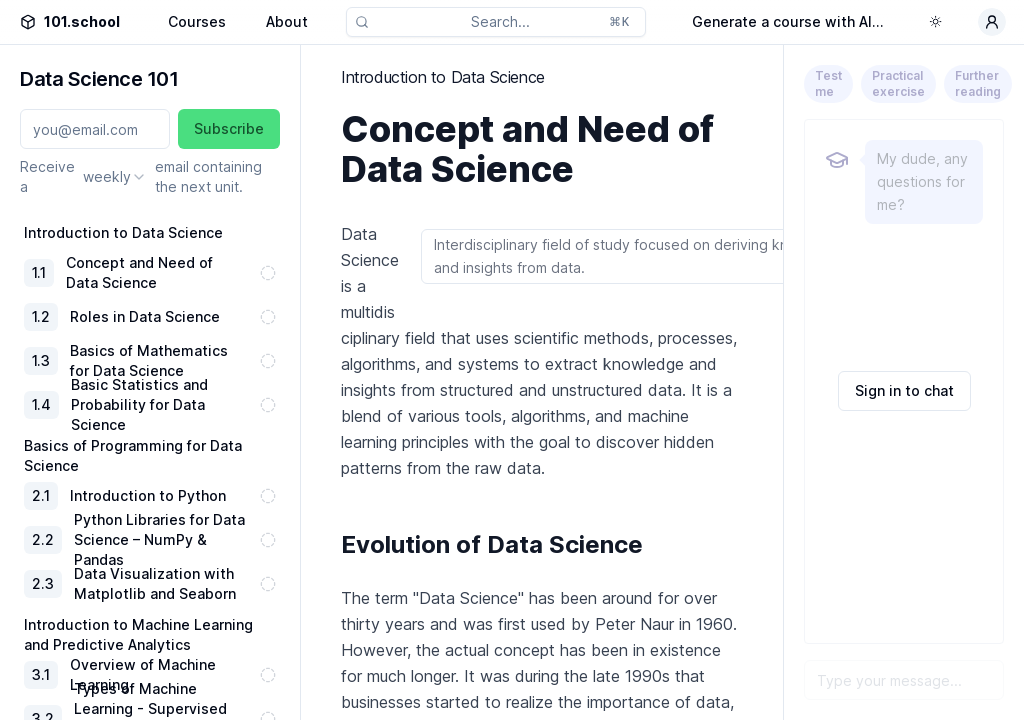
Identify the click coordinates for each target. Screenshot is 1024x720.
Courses (197, 21)
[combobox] (115, 177)
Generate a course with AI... (788, 21)
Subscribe (229, 128)
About (287, 21)
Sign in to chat (904, 390)
